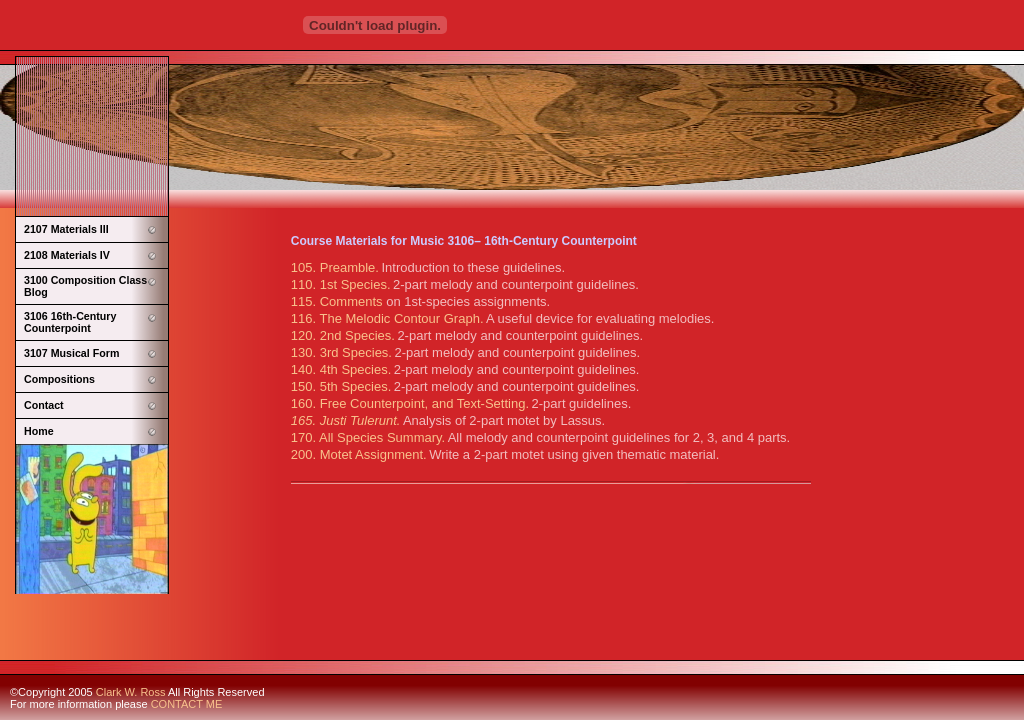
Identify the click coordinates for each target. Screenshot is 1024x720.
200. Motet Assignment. (359, 454)
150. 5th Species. (341, 386)
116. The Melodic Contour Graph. (387, 318)
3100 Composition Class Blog (85, 286)
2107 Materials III (66, 229)
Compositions (59, 379)
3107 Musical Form (71, 353)
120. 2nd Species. (343, 335)
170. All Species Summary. (368, 437)
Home (39, 431)
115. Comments (338, 301)
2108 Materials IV (67, 255)
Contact (44, 405)
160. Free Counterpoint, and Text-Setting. (410, 403)
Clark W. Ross (131, 692)
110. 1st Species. (341, 284)
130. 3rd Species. (341, 352)
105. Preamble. (335, 267)
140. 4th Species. (341, 369)
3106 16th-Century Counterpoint (70, 322)
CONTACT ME (187, 704)
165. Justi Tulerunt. (346, 420)
